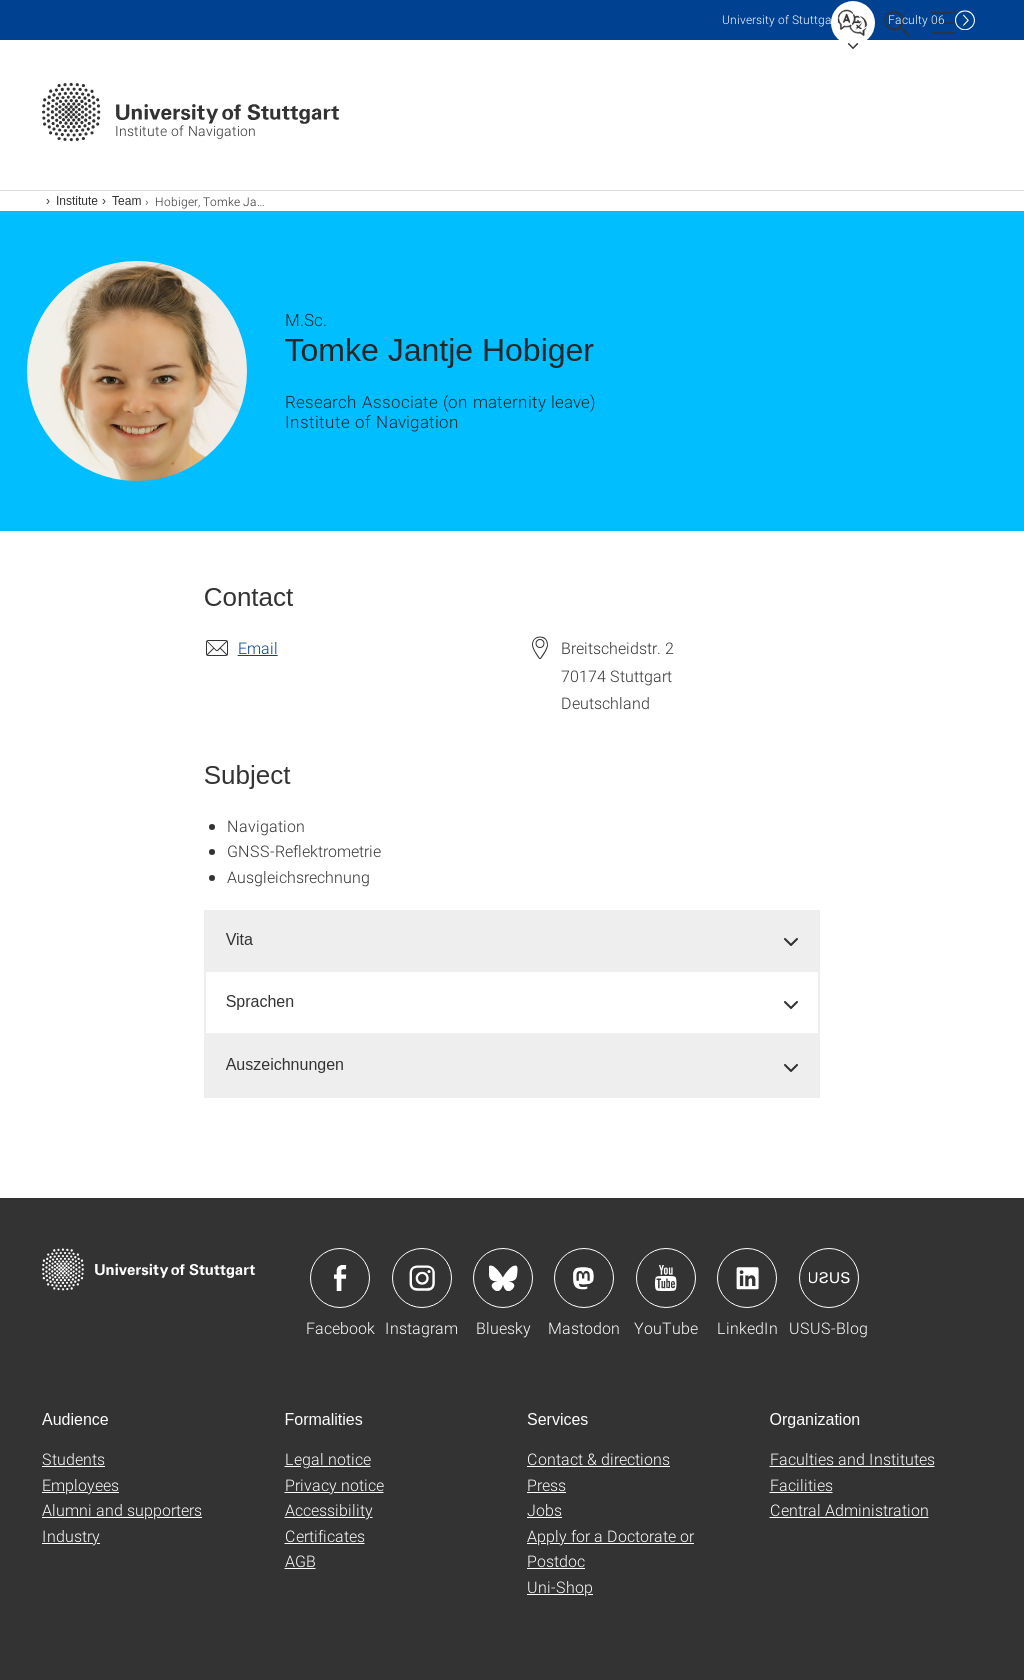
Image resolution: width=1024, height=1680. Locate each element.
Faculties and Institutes (852, 1458)
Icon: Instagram (422, 1278)
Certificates (325, 1535)
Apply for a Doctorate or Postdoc (610, 1548)
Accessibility (329, 1509)
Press (546, 1484)
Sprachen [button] (260, 1001)
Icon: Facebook (340, 1278)
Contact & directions (598, 1458)
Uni (781, 19)
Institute (77, 201)
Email (258, 647)
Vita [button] (239, 939)
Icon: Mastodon (584, 1278)
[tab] (512, 940)
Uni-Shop (560, 1586)
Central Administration (849, 1509)
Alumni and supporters (122, 1509)
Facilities (801, 1484)
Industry (71, 1535)
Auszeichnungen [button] (285, 1064)
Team (126, 201)
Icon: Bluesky (503, 1278)
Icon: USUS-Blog (829, 1278)
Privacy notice (334, 1484)
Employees (80, 1484)
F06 (916, 19)
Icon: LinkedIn (747, 1278)
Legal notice (328, 1458)
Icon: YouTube (666, 1278)
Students (73, 1458)
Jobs (544, 1509)
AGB (300, 1560)
